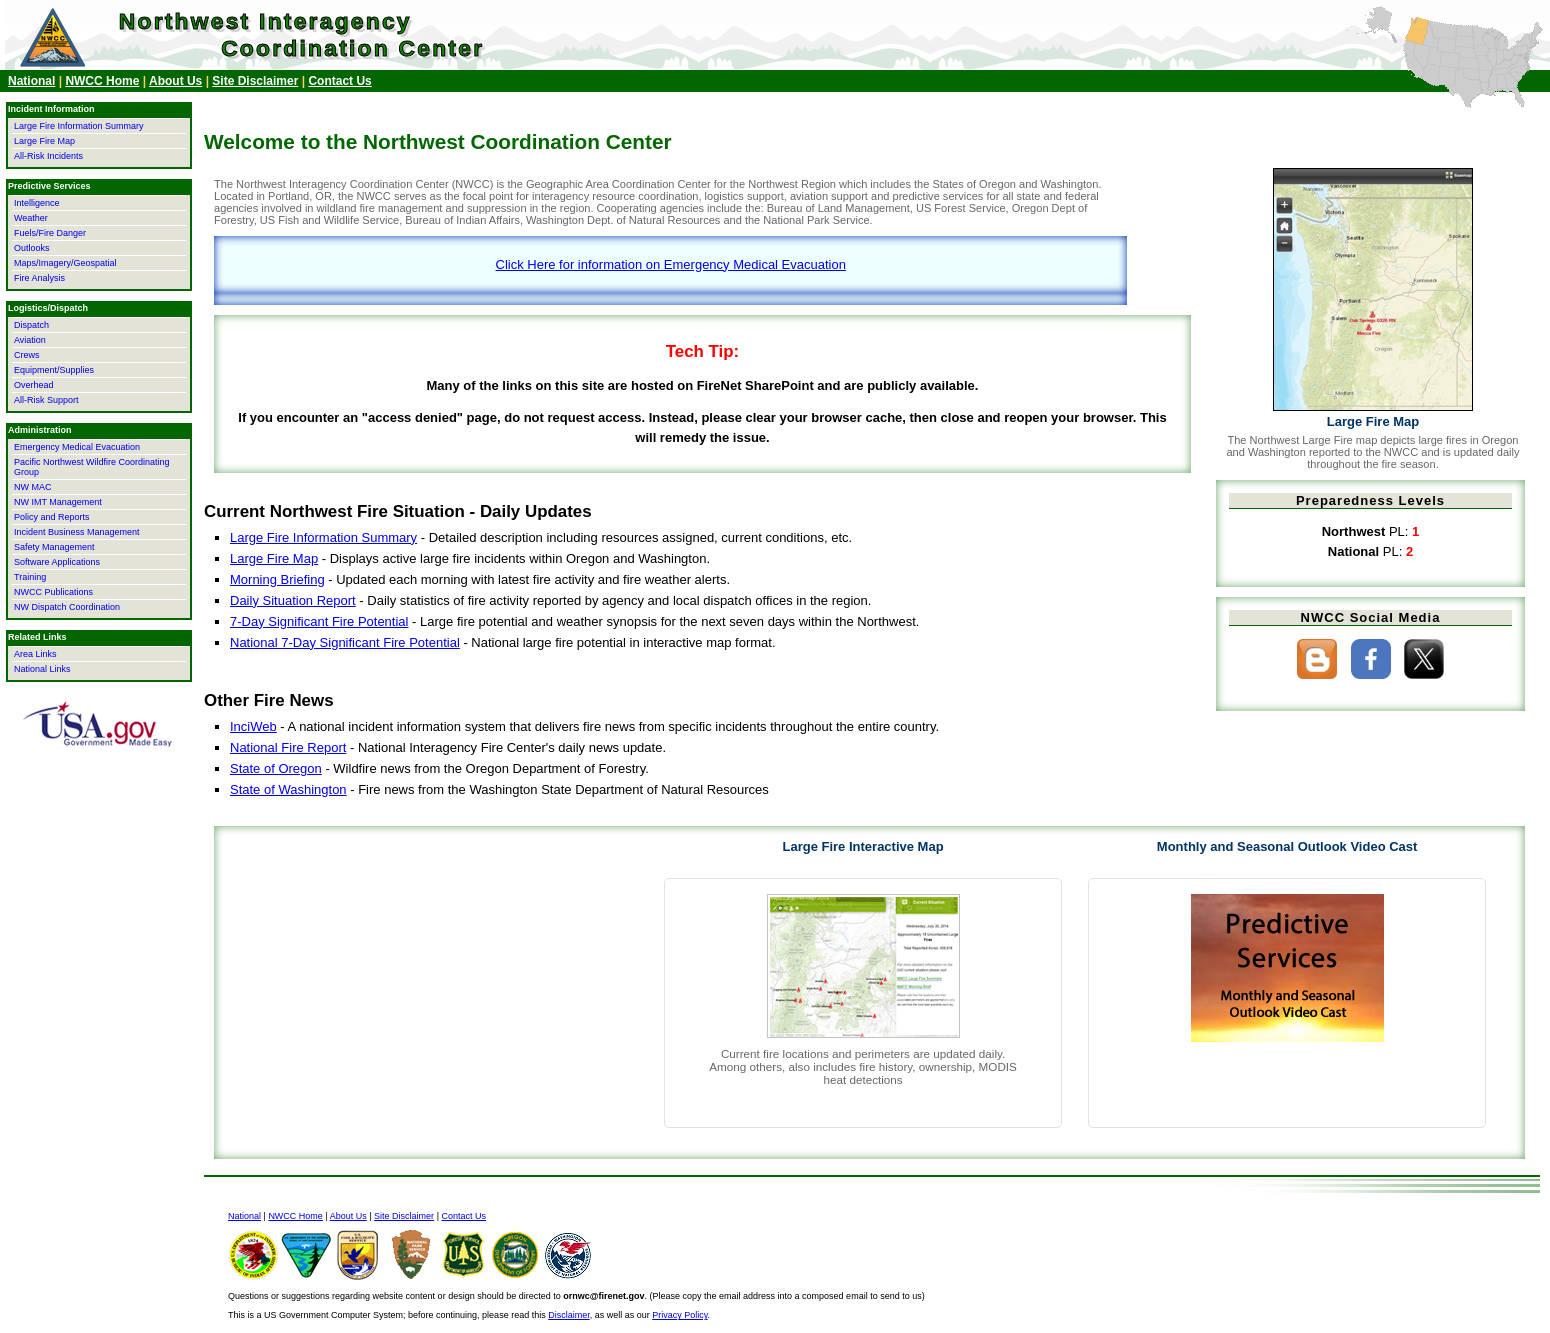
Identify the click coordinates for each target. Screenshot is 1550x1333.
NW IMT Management (58, 502)
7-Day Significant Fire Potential (319, 621)
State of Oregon (276, 768)
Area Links (35, 654)
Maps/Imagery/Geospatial (65, 263)
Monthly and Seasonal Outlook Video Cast (1287, 846)
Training (30, 577)
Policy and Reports (52, 517)
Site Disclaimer (255, 81)
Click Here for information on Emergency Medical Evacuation (671, 264)
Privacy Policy (679, 1315)
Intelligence (37, 203)
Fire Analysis (39, 278)
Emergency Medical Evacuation (77, 447)
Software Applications (57, 562)
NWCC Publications (53, 592)
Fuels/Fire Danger (50, 233)
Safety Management (54, 547)
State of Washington (288, 789)
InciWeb (253, 726)
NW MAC (33, 487)
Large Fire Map (274, 558)
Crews (27, 355)
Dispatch (31, 325)
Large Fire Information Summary (323, 537)
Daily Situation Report (293, 600)
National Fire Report (288, 747)
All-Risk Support (46, 400)
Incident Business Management (77, 532)
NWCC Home (102, 81)
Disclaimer (569, 1315)
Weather (31, 218)
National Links (42, 669)
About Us (175, 81)
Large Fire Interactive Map (863, 846)
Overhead (34, 385)
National (31, 81)
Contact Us (339, 81)
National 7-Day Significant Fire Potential (345, 642)
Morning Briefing (277, 579)
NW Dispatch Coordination (67, 607)
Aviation (30, 340)
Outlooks (32, 248)
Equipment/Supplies (54, 370)
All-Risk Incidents (48, 156)
